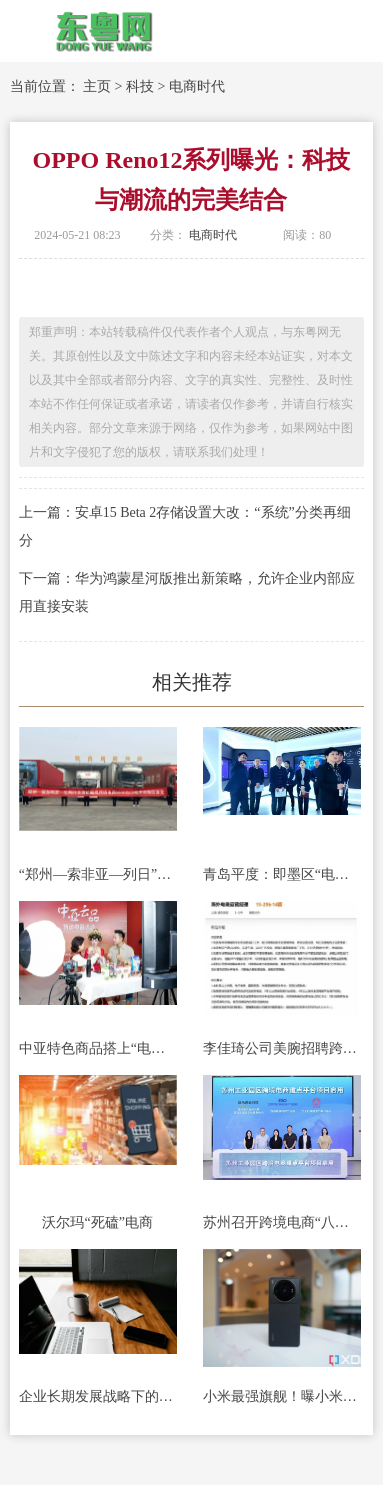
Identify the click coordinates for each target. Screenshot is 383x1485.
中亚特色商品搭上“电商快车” (98, 1048)
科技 (140, 86)
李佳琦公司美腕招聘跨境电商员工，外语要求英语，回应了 (282, 1048)
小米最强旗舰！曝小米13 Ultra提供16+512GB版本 (282, 1396)
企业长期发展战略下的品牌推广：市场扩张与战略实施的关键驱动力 (98, 1396)
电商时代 (197, 86)
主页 (97, 86)
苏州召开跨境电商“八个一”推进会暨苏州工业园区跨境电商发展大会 (282, 1222)
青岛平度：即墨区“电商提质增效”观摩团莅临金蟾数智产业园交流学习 (282, 874)
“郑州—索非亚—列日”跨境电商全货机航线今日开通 (98, 874)
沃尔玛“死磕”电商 (97, 1222)
